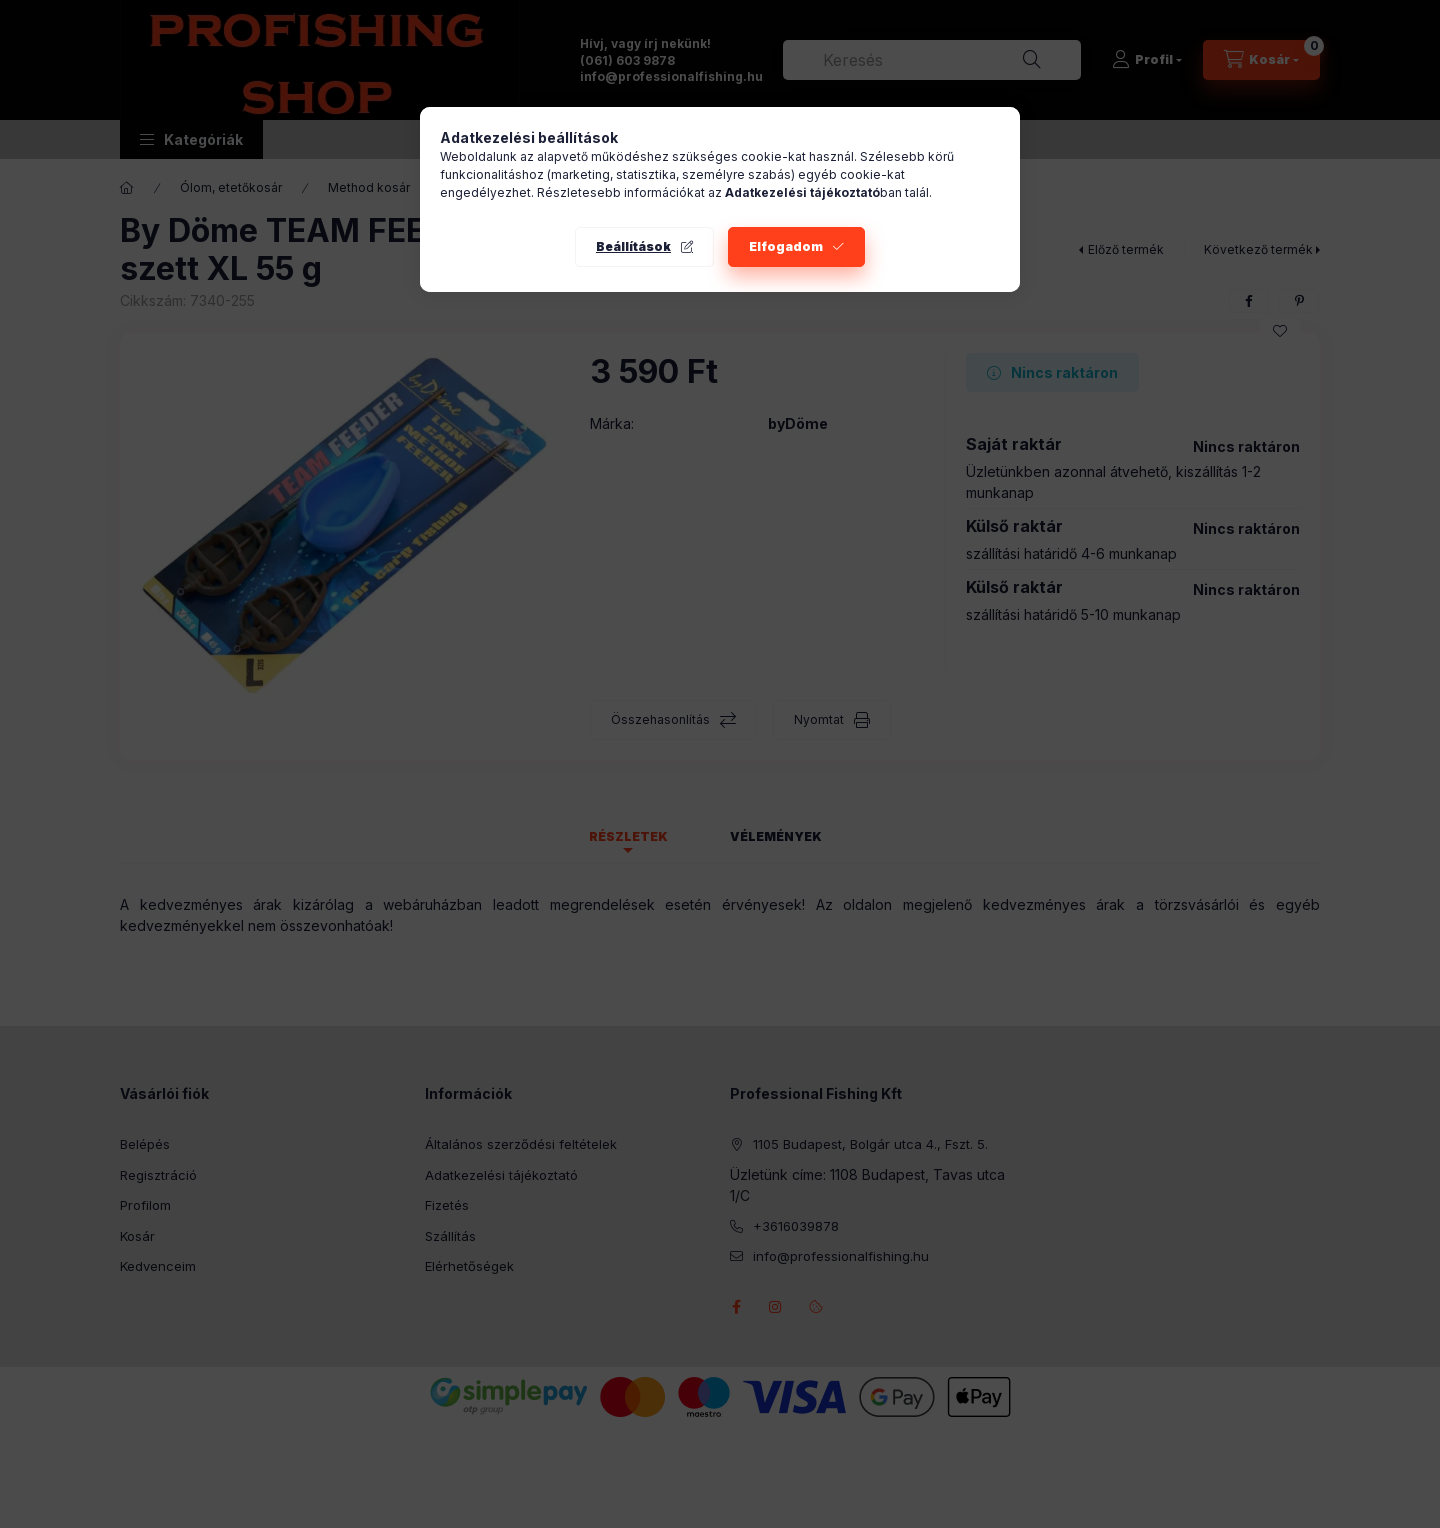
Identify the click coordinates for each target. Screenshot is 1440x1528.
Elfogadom (786, 246)
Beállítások (633, 246)
